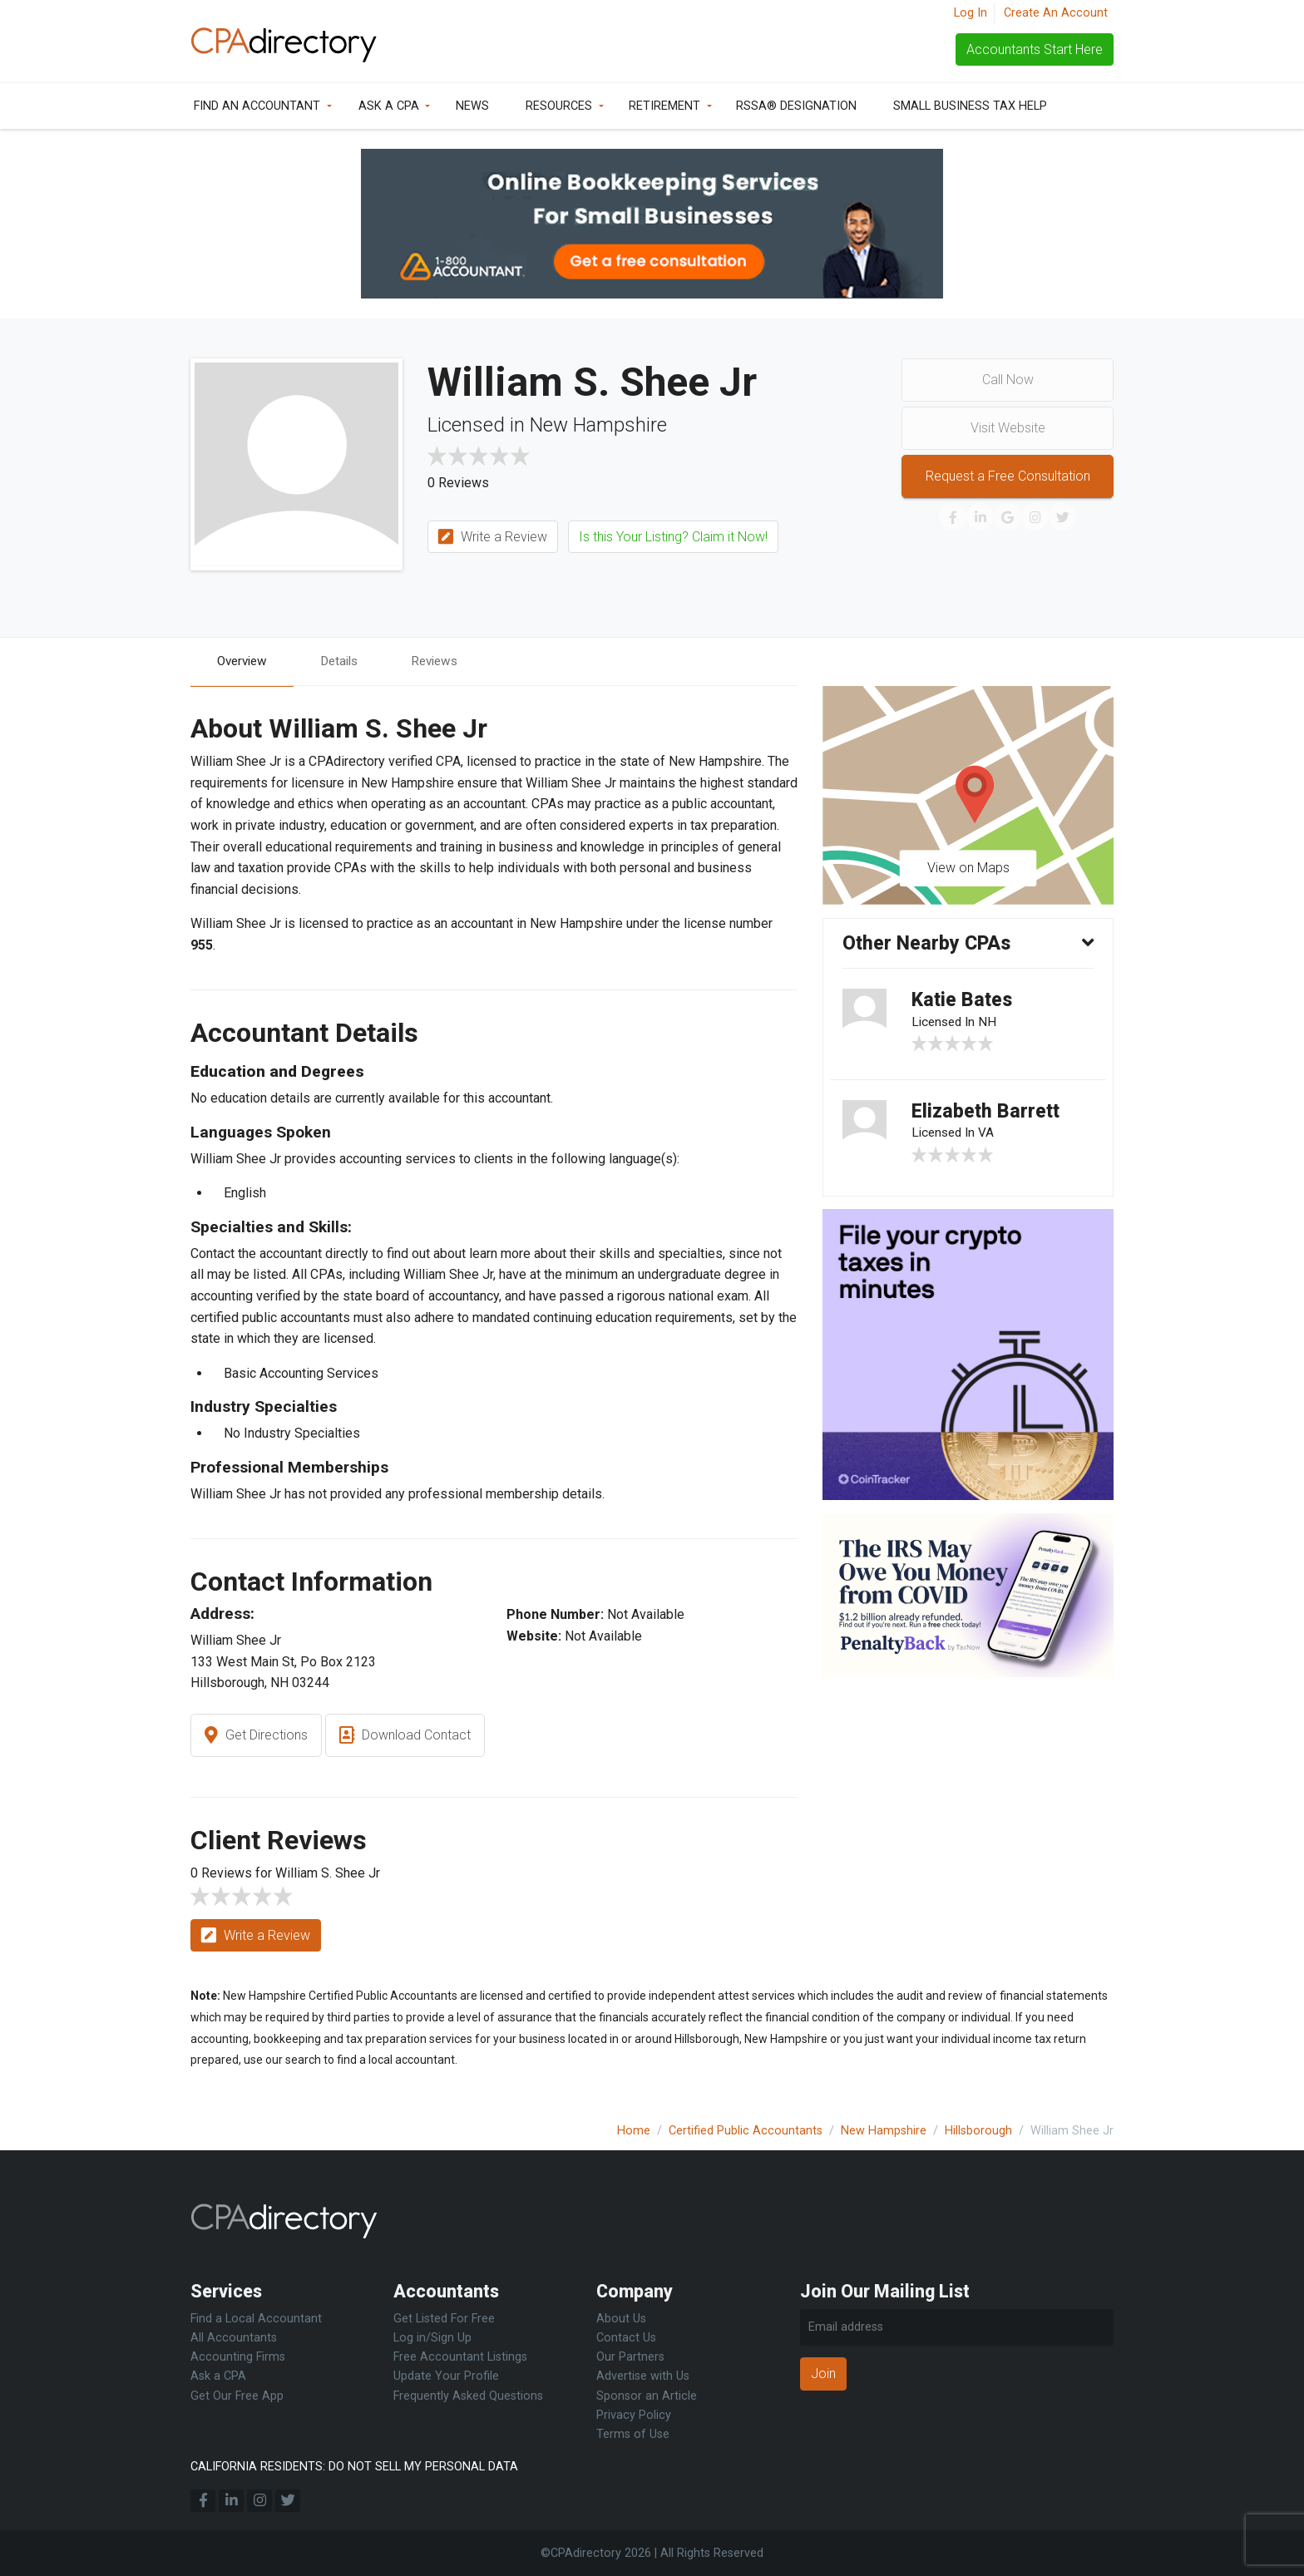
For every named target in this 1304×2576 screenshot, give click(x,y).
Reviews (445, 661)
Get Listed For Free (444, 2319)
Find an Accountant (257, 106)
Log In (970, 13)
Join (823, 2373)
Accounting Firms (237, 2358)
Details (346, 661)
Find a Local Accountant (256, 2319)
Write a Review (492, 537)
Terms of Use (632, 2434)
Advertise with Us (642, 2377)
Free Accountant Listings (460, 2358)
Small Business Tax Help (970, 106)
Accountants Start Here (1034, 49)
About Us (621, 2319)
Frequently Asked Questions (468, 2396)
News (472, 106)
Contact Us (626, 2339)
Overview (244, 661)
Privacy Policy (633, 2415)
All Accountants (233, 2339)
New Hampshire (883, 2131)
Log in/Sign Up (432, 2339)
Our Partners (630, 2358)
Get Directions (256, 1736)
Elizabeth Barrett (988, 1116)
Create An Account (1056, 13)
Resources (559, 106)
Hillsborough (978, 2131)
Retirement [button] (664, 106)
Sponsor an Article (646, 2396)
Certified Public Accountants (745, 2131)
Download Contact (405, 1736)
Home (633, 2131)
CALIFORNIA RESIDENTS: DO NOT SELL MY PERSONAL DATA (354, 2467)
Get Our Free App (237, 2396)
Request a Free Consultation (1008, 476)
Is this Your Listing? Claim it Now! (673, 537)
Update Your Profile (446, 2377)
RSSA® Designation (796, 106)
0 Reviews (458, 483)
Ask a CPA (388, 106)
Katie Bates (964, 1002)
